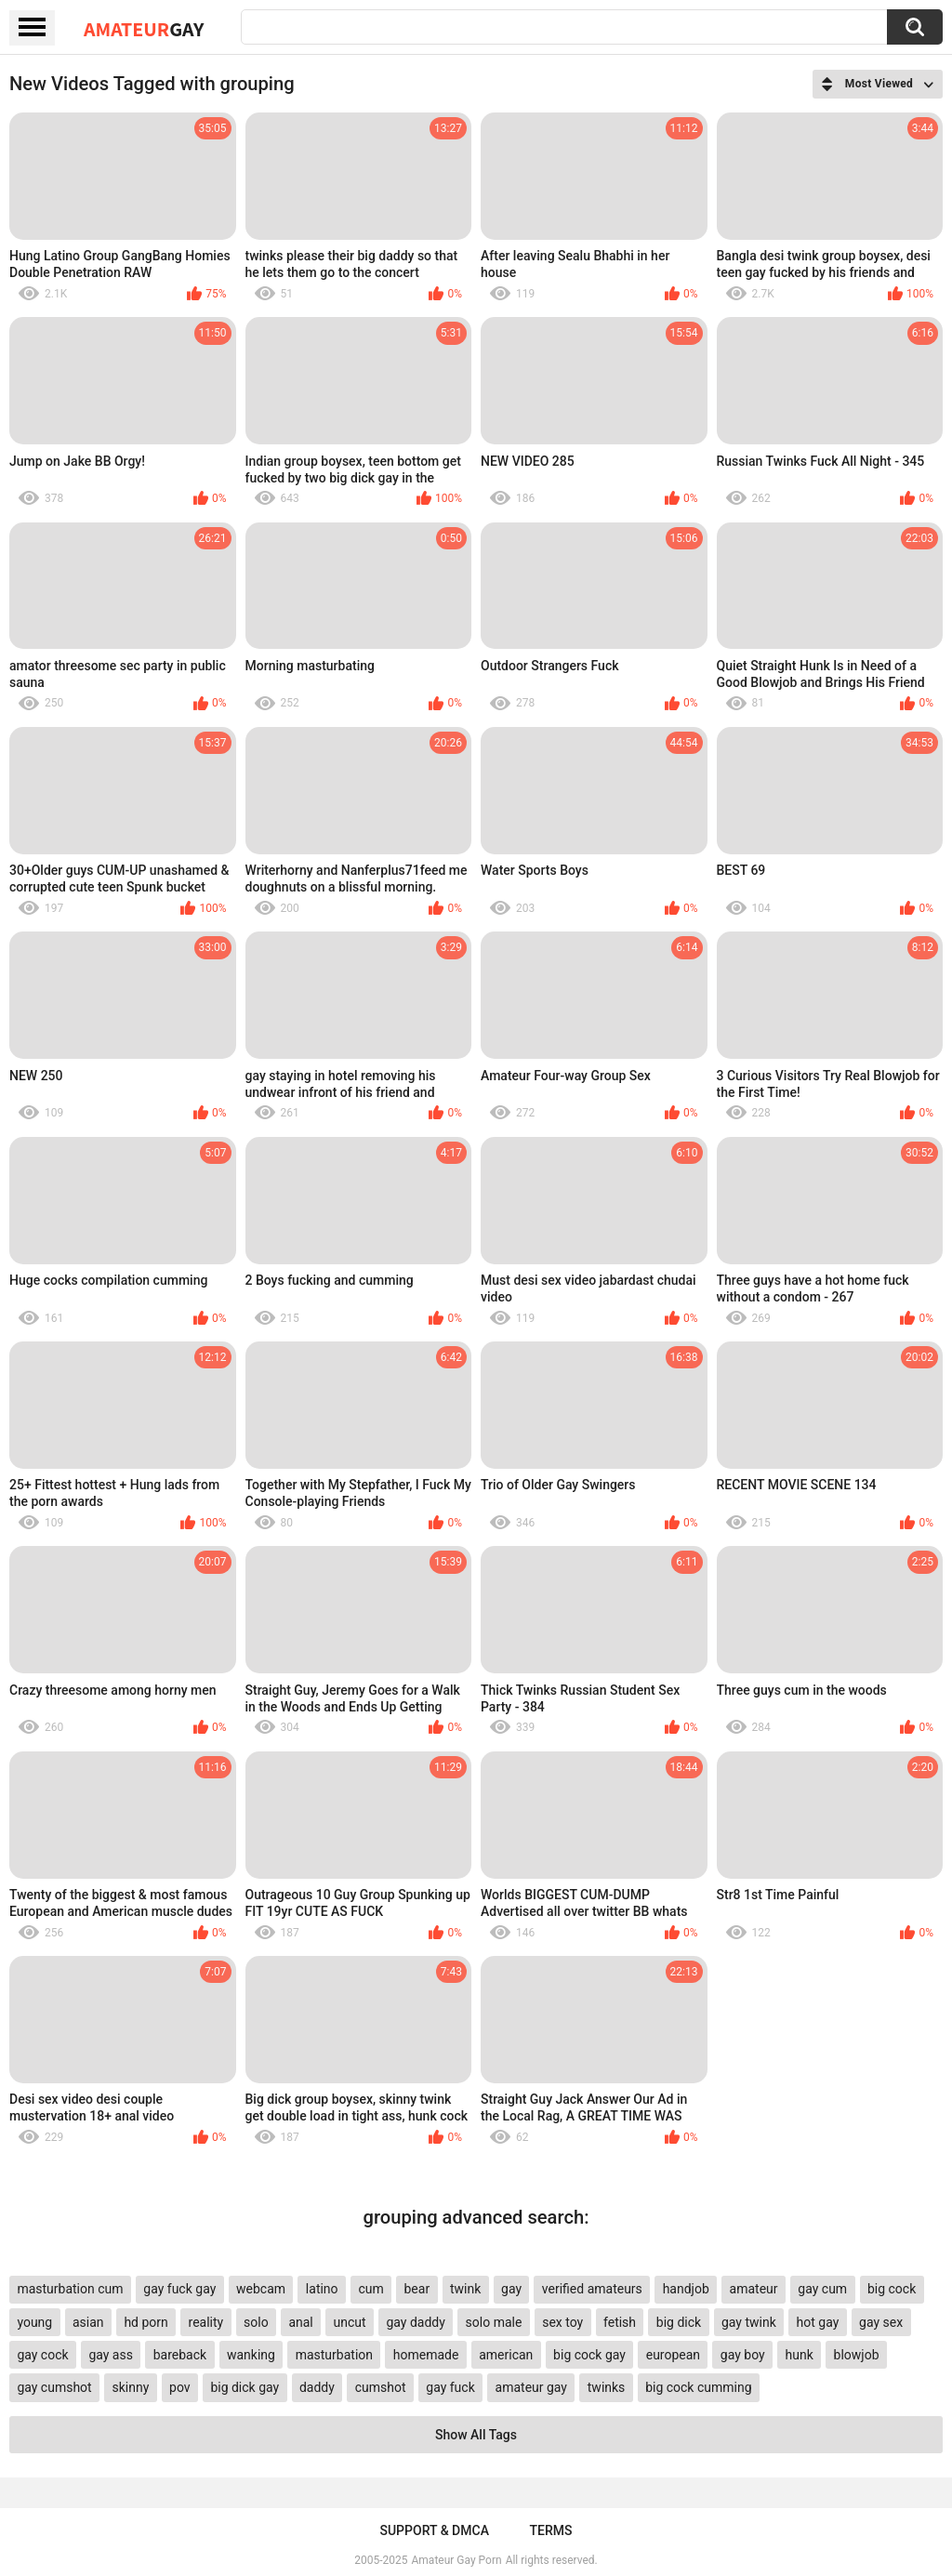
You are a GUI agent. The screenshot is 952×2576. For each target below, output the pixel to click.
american (506, 2354)
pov (180, 2387)
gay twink (748, 2322)
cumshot (380, 2387)
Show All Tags (476, 2434)
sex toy (562, 2322)
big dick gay (244, 2387)
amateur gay (531, 2387)
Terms (551, 2530)
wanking (251, 2354)
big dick (678, 2322)
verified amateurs (592, 2288)
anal (300, 2322)
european (673, 2354)
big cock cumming (698, 2387)
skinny (130, 2387)
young (34, 2322)
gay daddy (415, 2322)
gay (511, 2288)
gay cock (42, 2354)
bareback (179, 2354)
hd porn (145, 2322)
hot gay (818, 2322)
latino (322, 2288)
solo (256, 2322)
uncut (350, 2322)
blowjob (856, 2354)
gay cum (822, 2288)
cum (370, 2288)
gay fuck (450, 2387)
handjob (686, 2288)
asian (88, 2322)
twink (465, 2288)
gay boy (743, 2354)
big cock (891, 2288)
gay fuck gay (179, 2288)
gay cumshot (54, 2387)
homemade (426, 2354)
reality (206, 2322)
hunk (799, 2354)
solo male (494, 2322)
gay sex (881, 2322)
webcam (260, 2288)
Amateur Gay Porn (457, 2560)
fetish (619, 2322)
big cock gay (589, 2354)
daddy (317, 2387)
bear (416, 2288)
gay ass (110, 2354)
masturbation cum (70, 2288)
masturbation (334, 2354)
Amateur (144, 29)
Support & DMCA (433, 2530)
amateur (754, 2288)
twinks (607, 2387)
